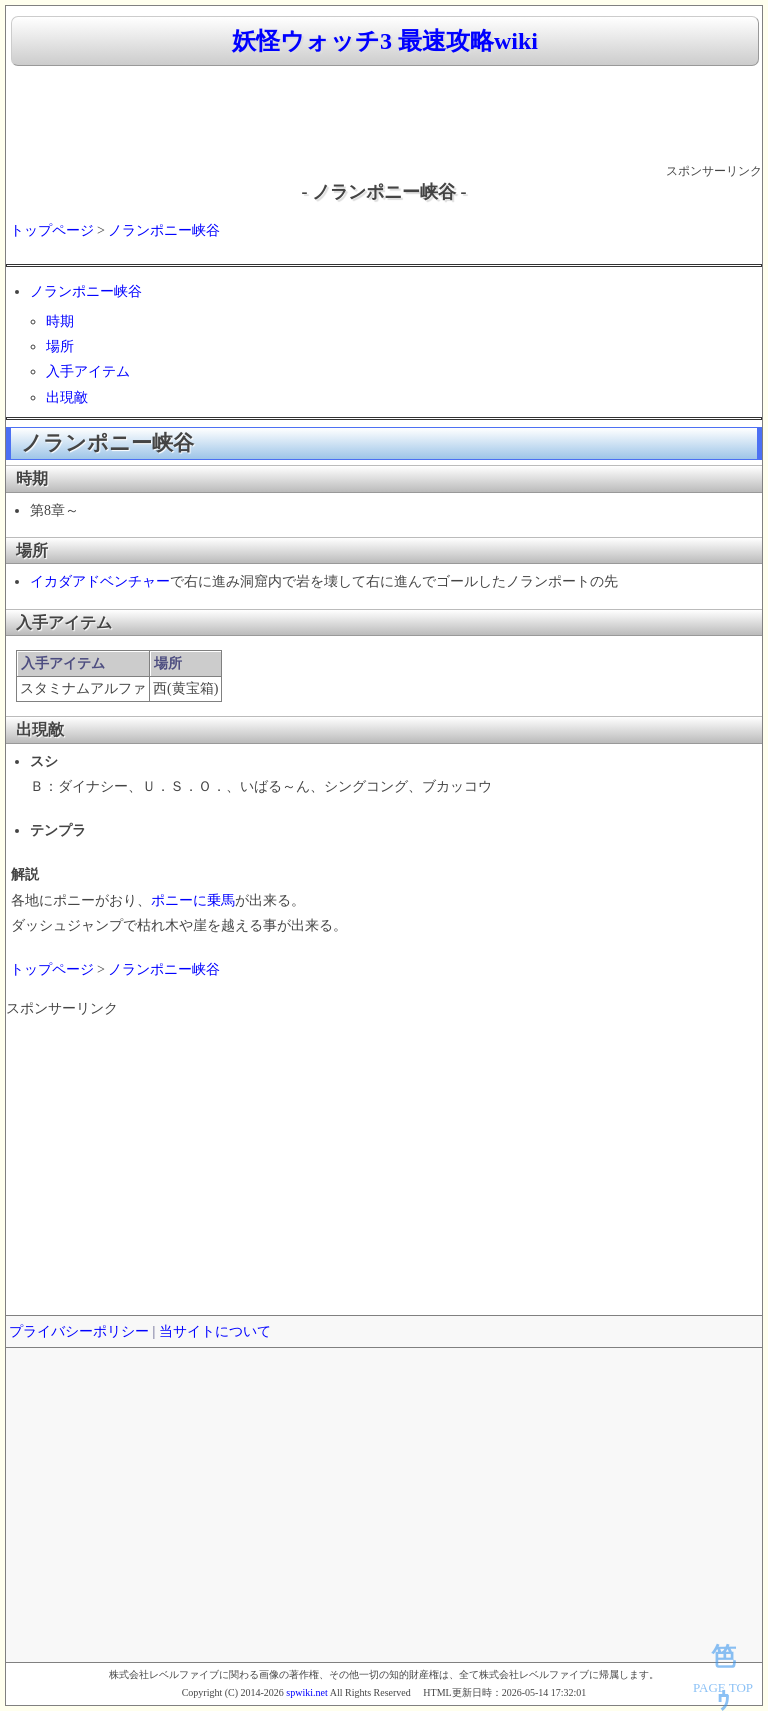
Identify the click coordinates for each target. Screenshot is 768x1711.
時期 (60, 321)
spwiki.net (306, 1692)
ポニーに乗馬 (193, 900)
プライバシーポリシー (79, 1331)
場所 (60, 346)
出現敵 (67, 397)
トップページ (52, 230)
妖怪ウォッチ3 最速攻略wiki (385, 41)
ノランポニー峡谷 (164, 230)
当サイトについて (215, 1331)
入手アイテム (88, 371)
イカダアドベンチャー (100, 581)
